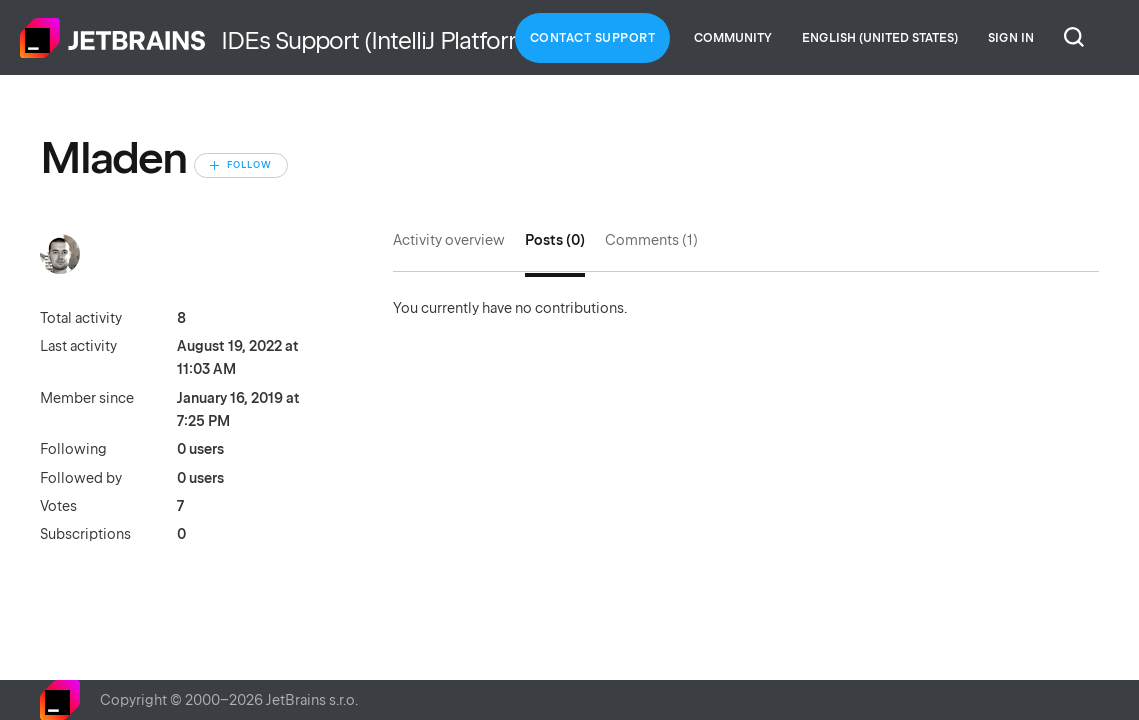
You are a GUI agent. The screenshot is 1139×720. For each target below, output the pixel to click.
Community (733, 38)
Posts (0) (555, 240)
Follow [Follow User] (249, 165)
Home (113, 38)
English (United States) (880, 38)
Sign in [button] (1011, 38)
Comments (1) (651, 240)
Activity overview (449, 240)
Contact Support (593, 38)
